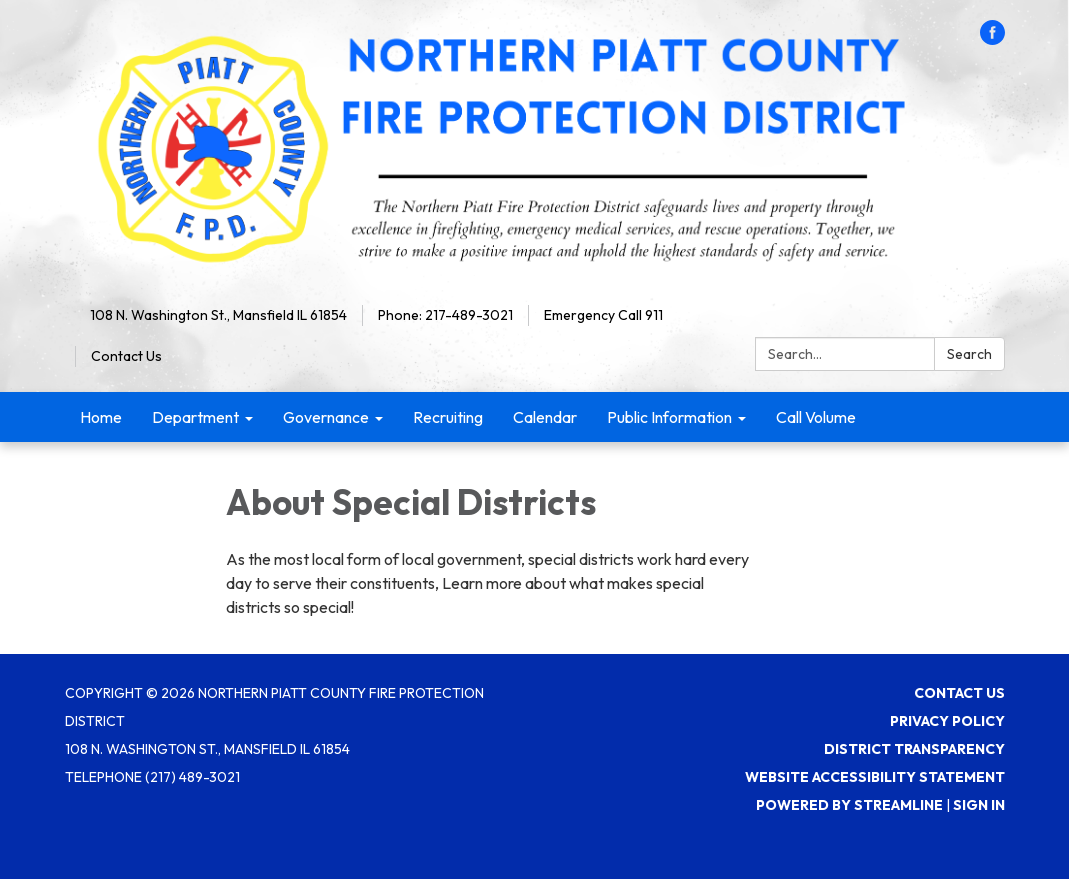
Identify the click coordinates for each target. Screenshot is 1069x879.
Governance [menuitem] (326, 417)
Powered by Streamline (849, 805)
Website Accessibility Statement (875, 777)
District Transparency (914, 749)
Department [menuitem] (195, 417)
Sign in (979, 805)
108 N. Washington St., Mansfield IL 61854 (218, 315)
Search (969, 354)
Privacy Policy (947, 721)
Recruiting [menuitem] (448, 417)
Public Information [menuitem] (669, 417)
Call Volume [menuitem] (816, 417)
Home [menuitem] (101, 417)
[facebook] (992, 39)
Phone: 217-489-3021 (445, 315)
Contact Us (126, 356)
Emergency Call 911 (603, 315)
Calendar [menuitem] (545, 417)
